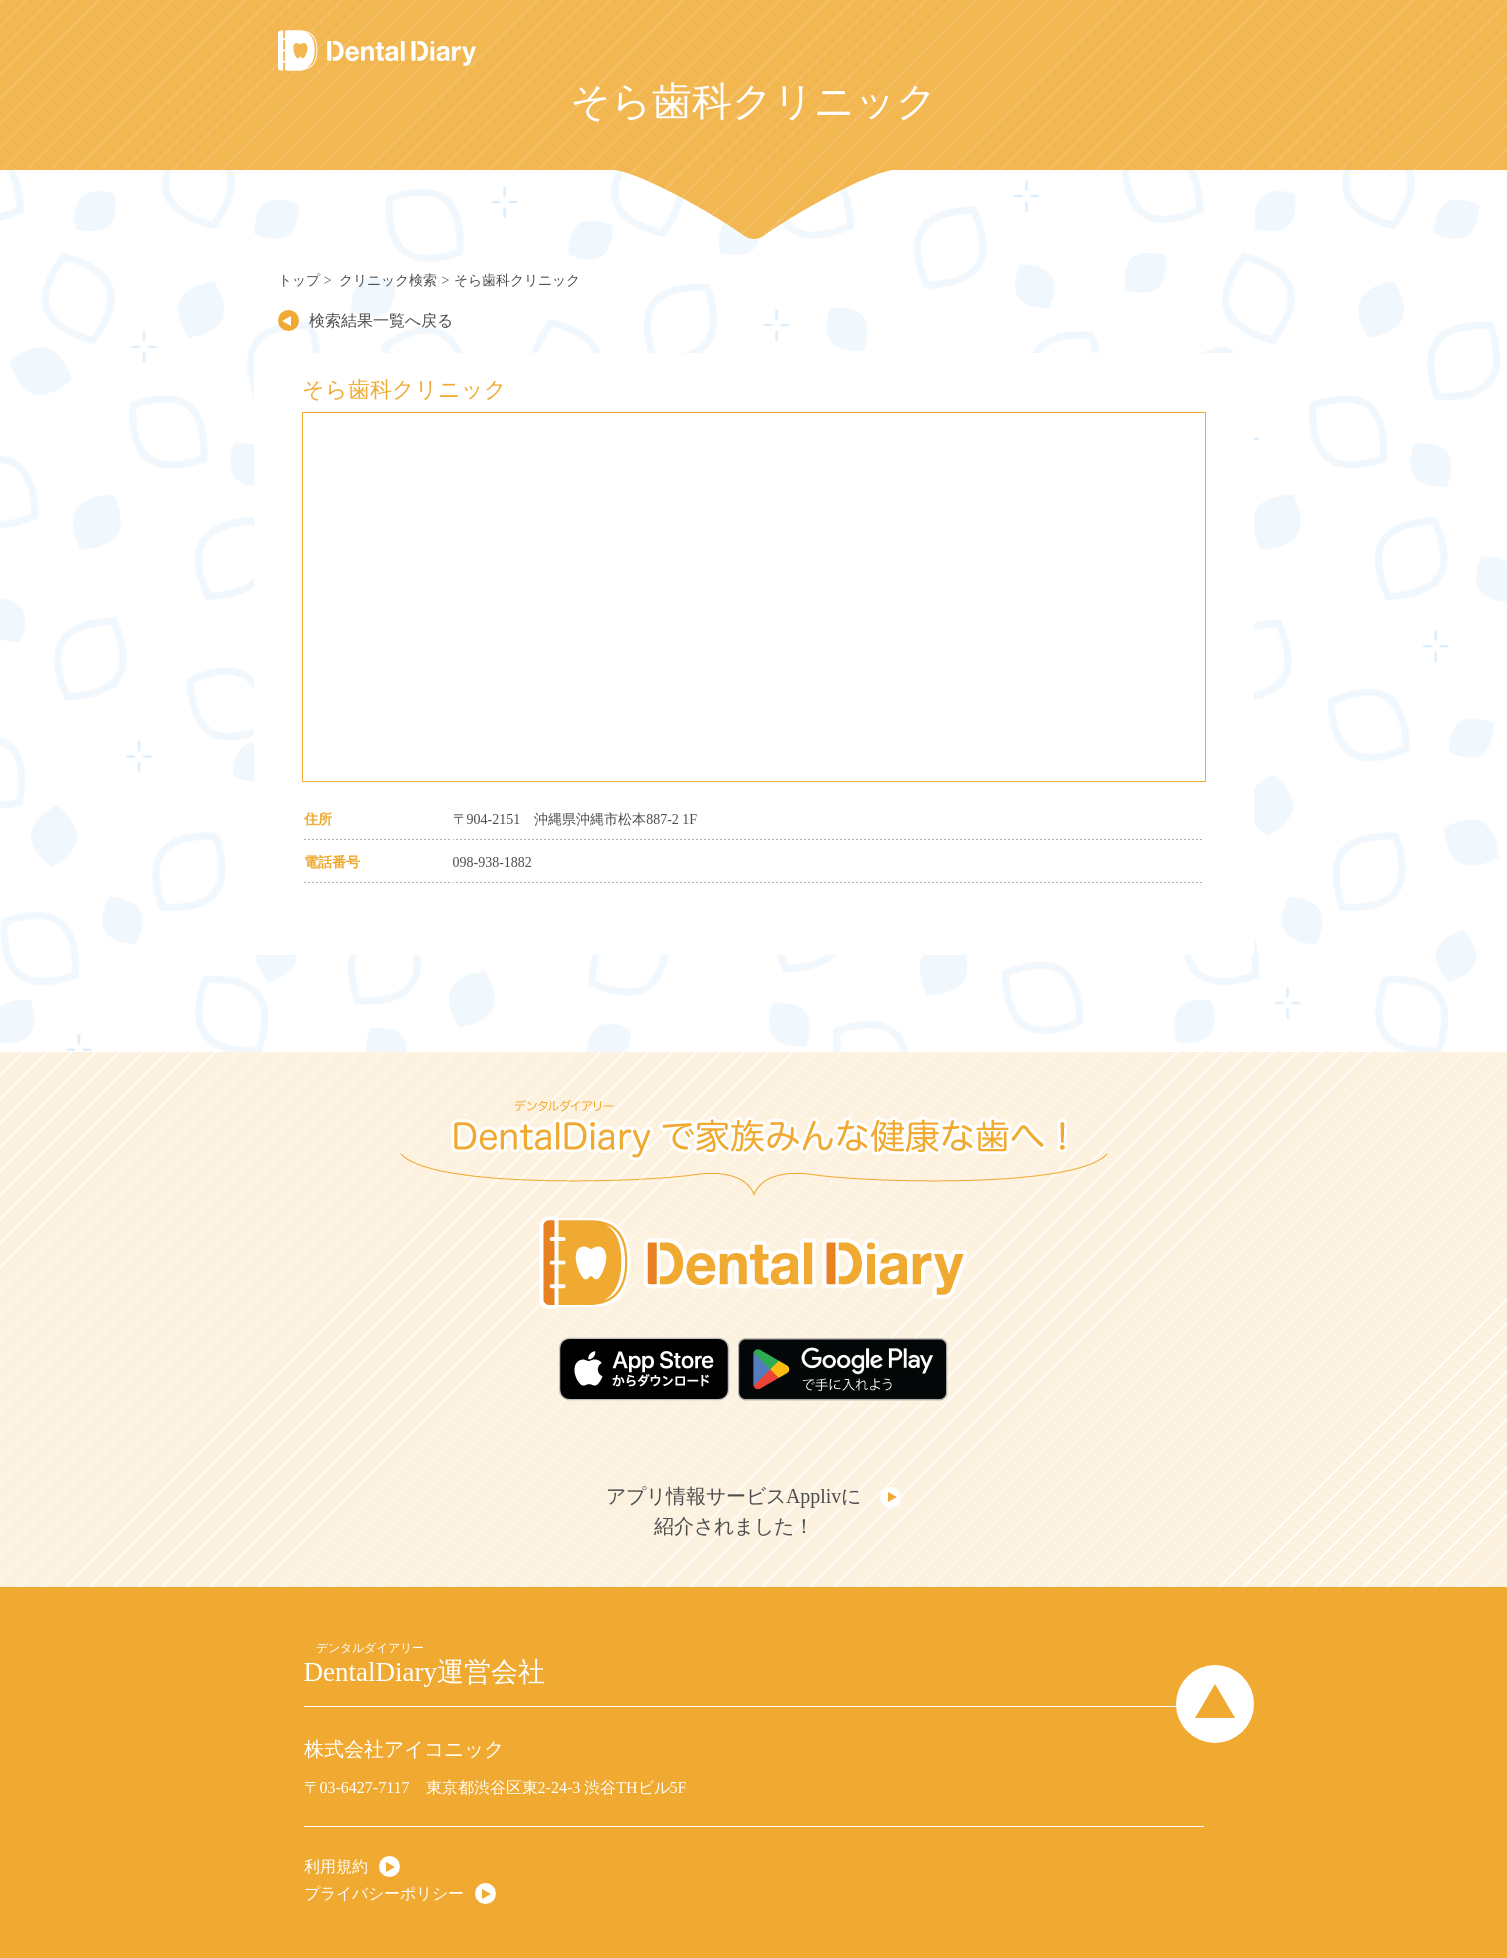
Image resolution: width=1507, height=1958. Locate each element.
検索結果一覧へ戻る (369, 320)
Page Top (1215, 1680)
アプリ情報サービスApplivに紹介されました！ (739, 1495)
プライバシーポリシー (384, 1868)
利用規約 (336, 1841)
